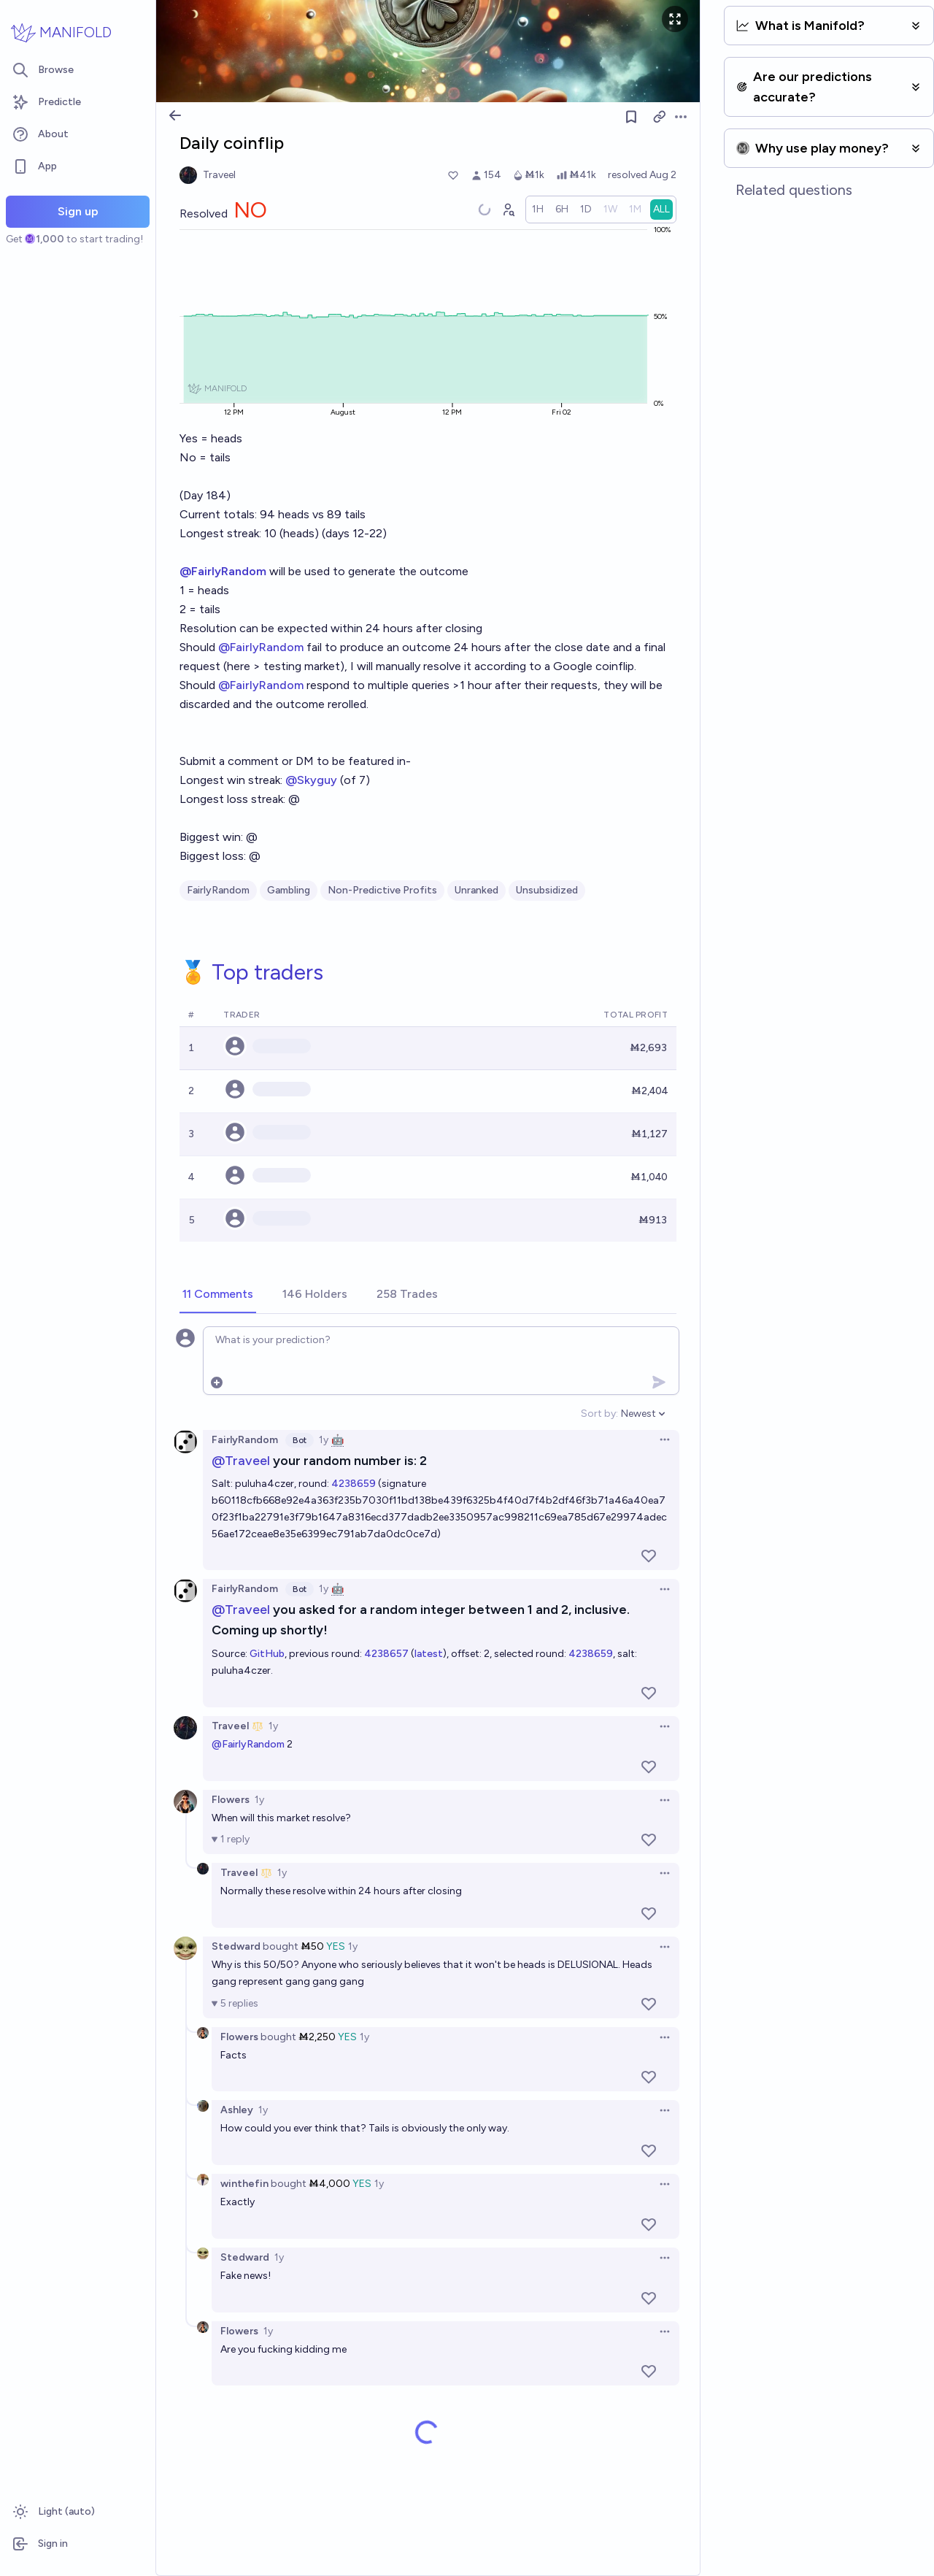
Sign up (78, 211)
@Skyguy (311, 780)
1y (323, 1440)
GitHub (267, 1654)
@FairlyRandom (261, 647)
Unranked (476, 890)
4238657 (386, 1654)
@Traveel (241, 1460)
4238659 (353, 1483)
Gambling (288, 890)
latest (428, 1654)
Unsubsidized (547, 890)
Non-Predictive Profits (382, 890)
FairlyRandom (218, 890)
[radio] (538, 209)
